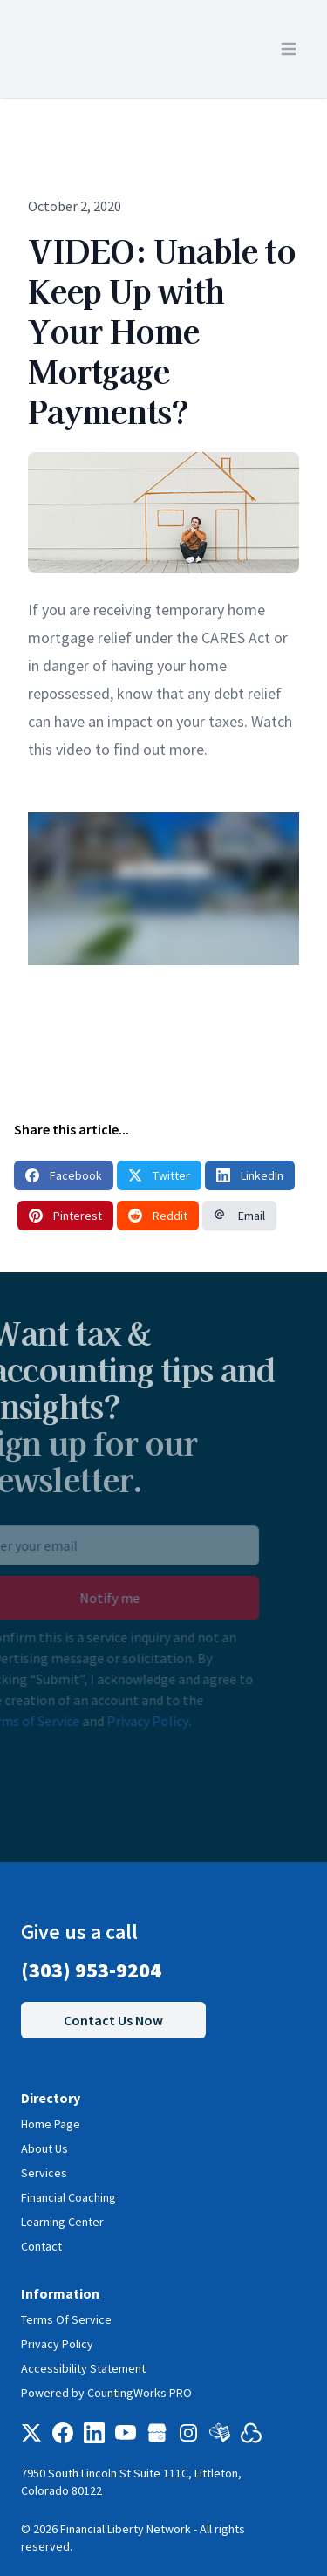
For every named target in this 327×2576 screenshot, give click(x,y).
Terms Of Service (66, 2319)
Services (44, 2173)
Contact (41, 2246)
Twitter (159, 1175)
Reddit (157, 1215)
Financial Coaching (68, 2197)
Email (239, 1215)
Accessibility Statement (83, 2368)
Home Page (50, 2124)
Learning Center (62, 2222)
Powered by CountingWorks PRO (106, 2393)
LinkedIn (249, 1175)
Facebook (63, 1175)
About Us (44, 2148)
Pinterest (65, 1215)
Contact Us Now (113, 2020)
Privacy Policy (128, 1721)
